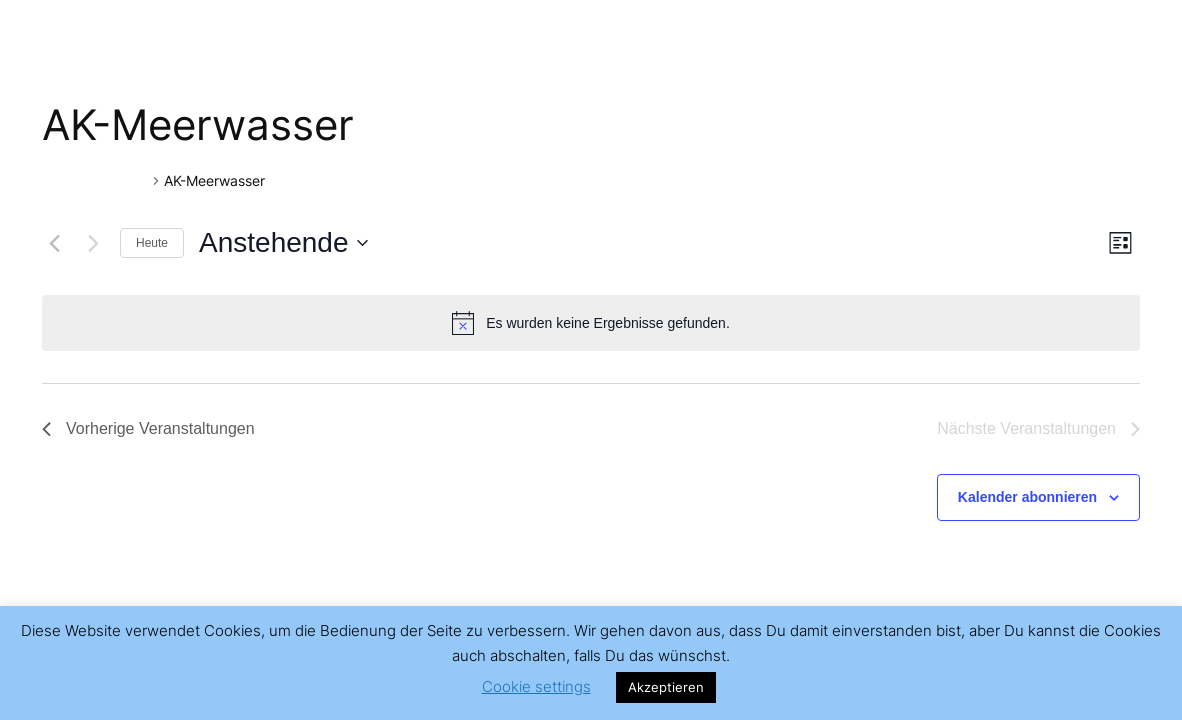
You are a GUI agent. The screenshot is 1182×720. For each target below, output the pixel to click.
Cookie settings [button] (536, 686)
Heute (152, 243)
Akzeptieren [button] (666, 687)
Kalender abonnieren (1027, 497)
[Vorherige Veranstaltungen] (54, 243)
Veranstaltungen (95, 180)
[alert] (591, 323)
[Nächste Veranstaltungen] (93, 243)
